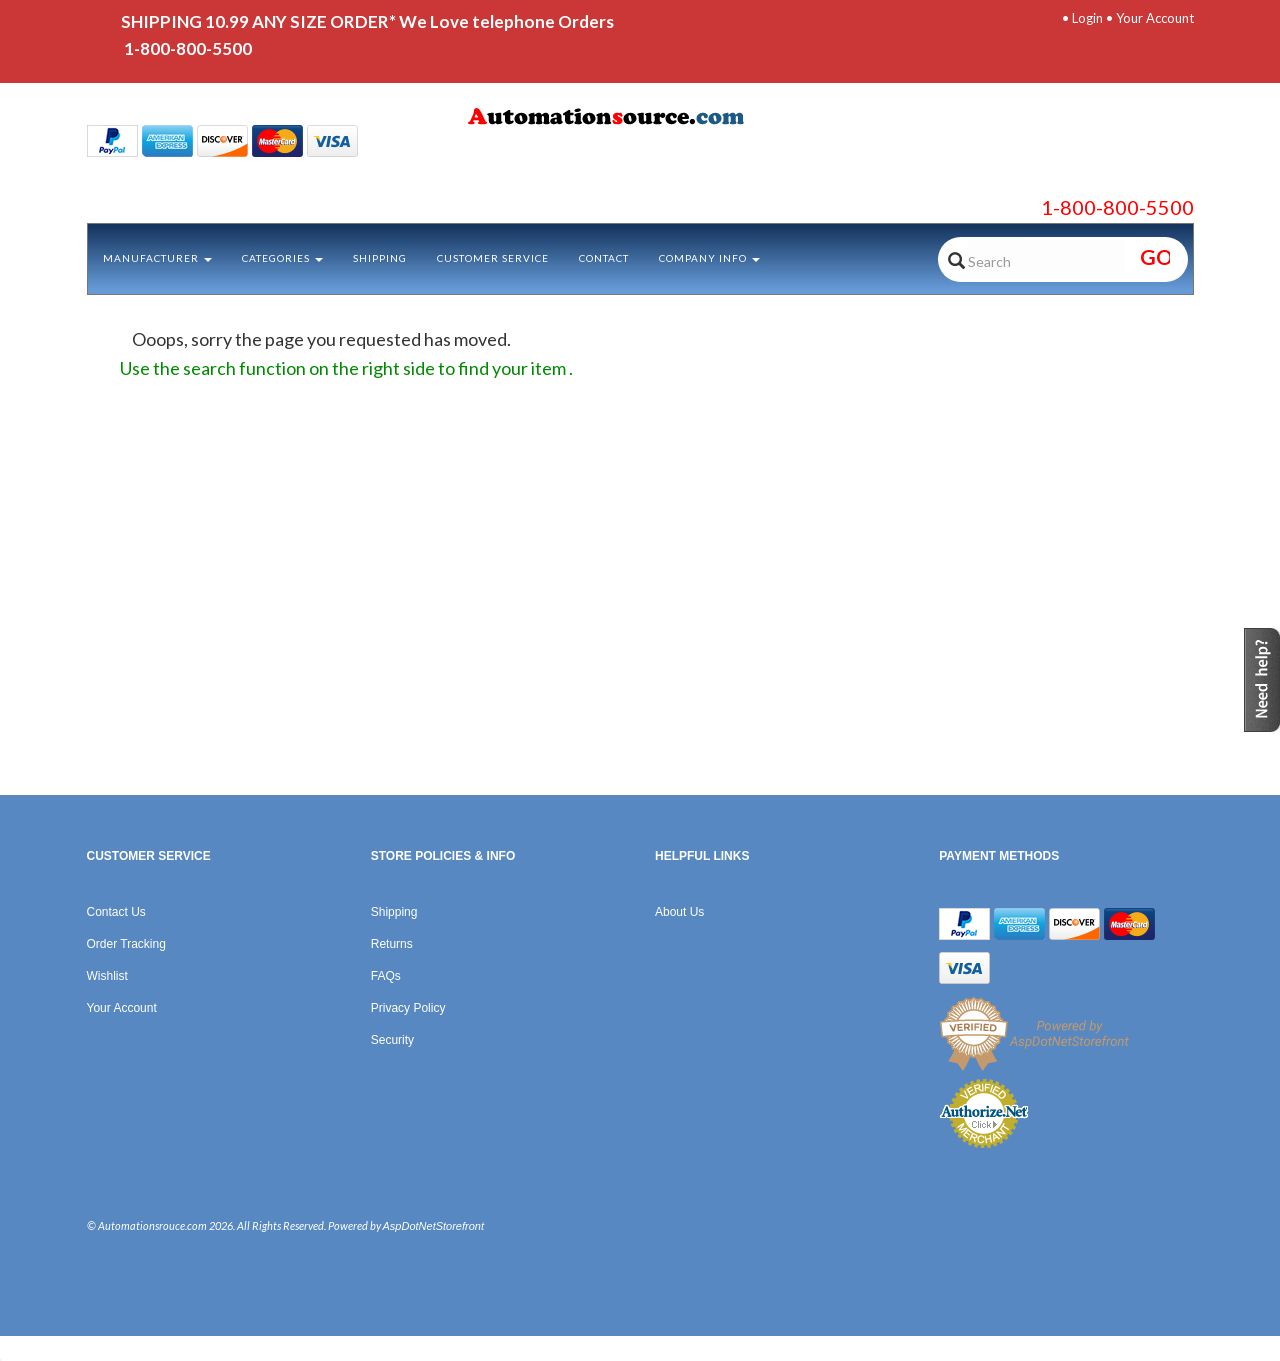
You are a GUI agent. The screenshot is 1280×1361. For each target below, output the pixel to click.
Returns (392, 944)
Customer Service (493, 258)
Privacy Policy (408, 1008)
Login (1087, 18)
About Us (679, 912)
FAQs (386, 976)
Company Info (709, 258)
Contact (604, 258)
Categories (282, 258)
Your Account (1155, 18)
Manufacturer (157, 258)
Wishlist (107, 976)
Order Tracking (126, 944)
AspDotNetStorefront (434, 1226)
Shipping (380, 258)
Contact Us (116, 912)
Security (392, 1040)
